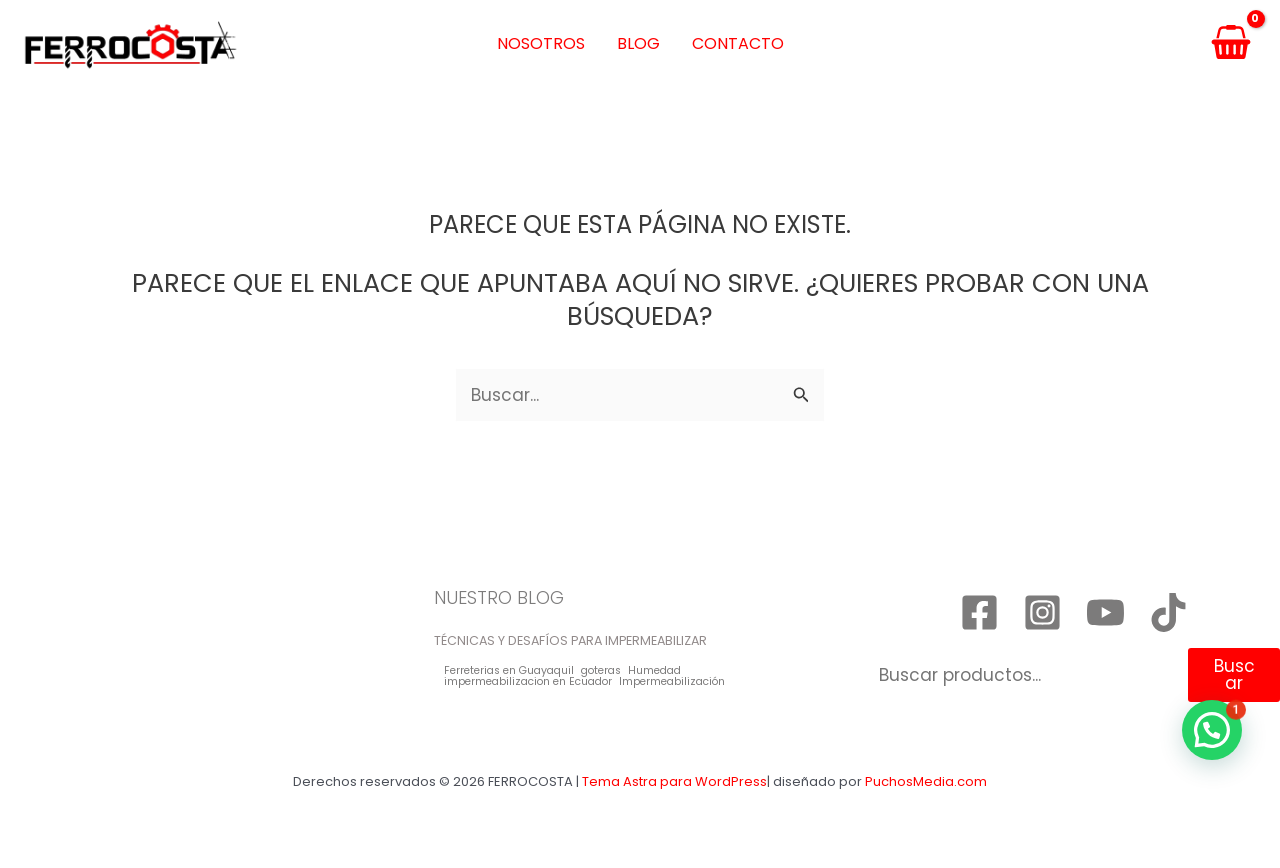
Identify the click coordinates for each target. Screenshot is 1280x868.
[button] (1212, 730)
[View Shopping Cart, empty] (1231, 45)
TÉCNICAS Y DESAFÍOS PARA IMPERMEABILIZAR (570, 640)
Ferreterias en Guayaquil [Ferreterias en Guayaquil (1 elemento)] (509, 671)
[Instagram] (1042, 612)
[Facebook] (979, 612)
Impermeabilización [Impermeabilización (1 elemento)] (672, 682)
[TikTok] (1168, 612)
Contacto (738, 43)
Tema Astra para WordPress (674, 781)
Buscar (1234, 674)
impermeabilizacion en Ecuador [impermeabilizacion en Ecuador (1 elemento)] (528, 682)
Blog (638, 43)
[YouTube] (1105, 612)
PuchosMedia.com (926, 781)
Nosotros (541, 43)
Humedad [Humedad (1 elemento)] (654, 671)
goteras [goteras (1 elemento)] (601, 671)
